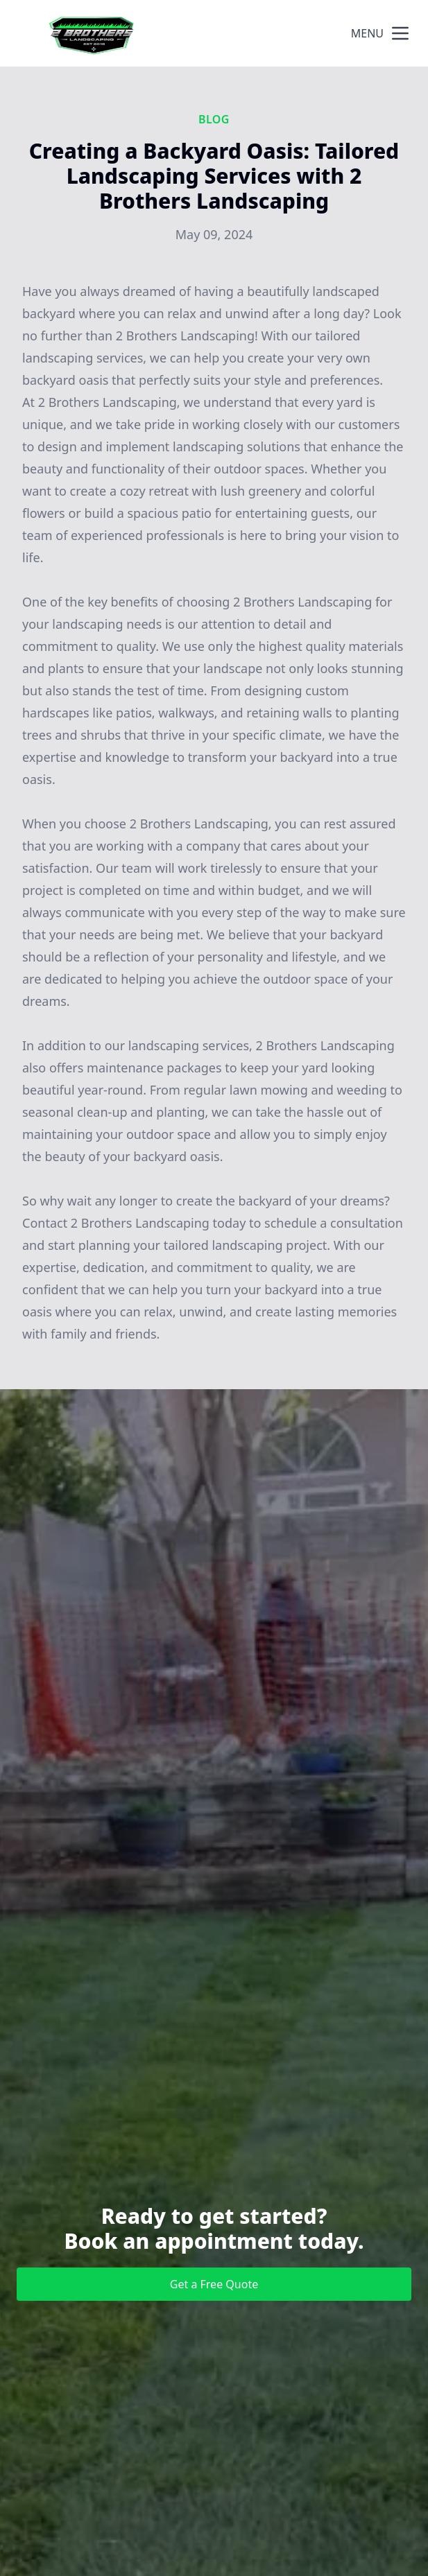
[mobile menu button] (400, 33)
